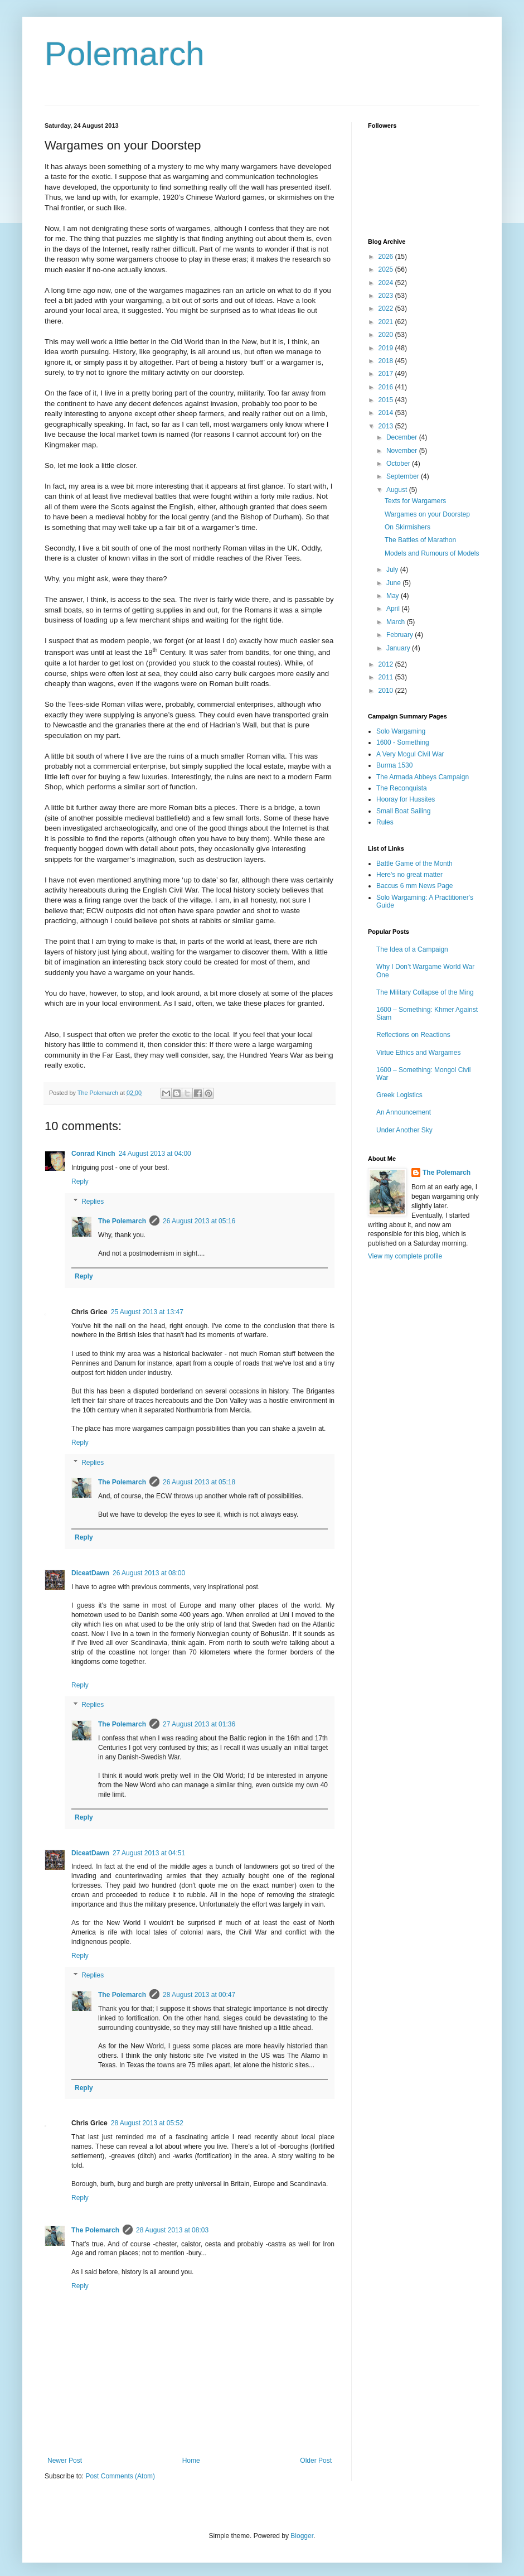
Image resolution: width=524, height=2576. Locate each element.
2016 (387, 387)
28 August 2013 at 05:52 (147, 2123)
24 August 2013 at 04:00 (155, 1153)
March (396, 622)
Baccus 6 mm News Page (414, 886)
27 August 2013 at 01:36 (199, 1724)
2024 (387, 283)
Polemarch (125, 54)
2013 (387, 426)
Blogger (301, 2536)
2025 (387, 269)
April (393, 608)
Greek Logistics (399, 1095)
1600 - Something (402, 742)
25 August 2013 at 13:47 (147, 1312)
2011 (387, 677)
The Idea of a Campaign (412, 949)
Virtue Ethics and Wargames (418, 1053)
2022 (387, 308)
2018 (387, 361)
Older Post (316, 2460)
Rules (385, 822)
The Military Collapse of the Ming (425, 992)
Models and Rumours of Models (432, 553)
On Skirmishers (407, 527)
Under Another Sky (404, 1130)
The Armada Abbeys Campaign (422, 777)
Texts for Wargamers (415, 501)
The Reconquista (401, 788)
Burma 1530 (394, 765)
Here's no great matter (409, 875)
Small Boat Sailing (403, 811)
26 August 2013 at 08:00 (149, 1573)
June (394, 583)
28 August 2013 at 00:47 (199, 1995)
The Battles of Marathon (420, 540)
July (393, 569)
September (403, 476)
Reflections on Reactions (413, 1035)
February (400, 635)
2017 (387, 374)
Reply (80, 1181)
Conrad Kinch (93, 1153)
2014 (387, 413)
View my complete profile (405, 1256)
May (393, 596)
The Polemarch (122, 1221)
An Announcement (403, 1112)
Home (191, 2460)
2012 (387, 664)
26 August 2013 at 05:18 (199, 1482)
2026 (387, 257)
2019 (387, 348)
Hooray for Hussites (405, 799)
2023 (387, 296)
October (399, 463)
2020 (387, 335)
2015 (387, 400)
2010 (387, 690)
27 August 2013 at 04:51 (149, 1853)
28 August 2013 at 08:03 (172, 2230)
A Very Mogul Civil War (410, 754)
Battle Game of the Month (414, 863)
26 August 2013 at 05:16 (199, 1221)
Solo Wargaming (400, 731)
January (399, 648)
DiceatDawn (90, 1573)
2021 (387, 322)
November (402, 451)
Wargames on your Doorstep (427, 514)
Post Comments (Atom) (120, 2476)
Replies (92, 1201)
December (402, 437)
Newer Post (64, 2460)
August (397, 490)
